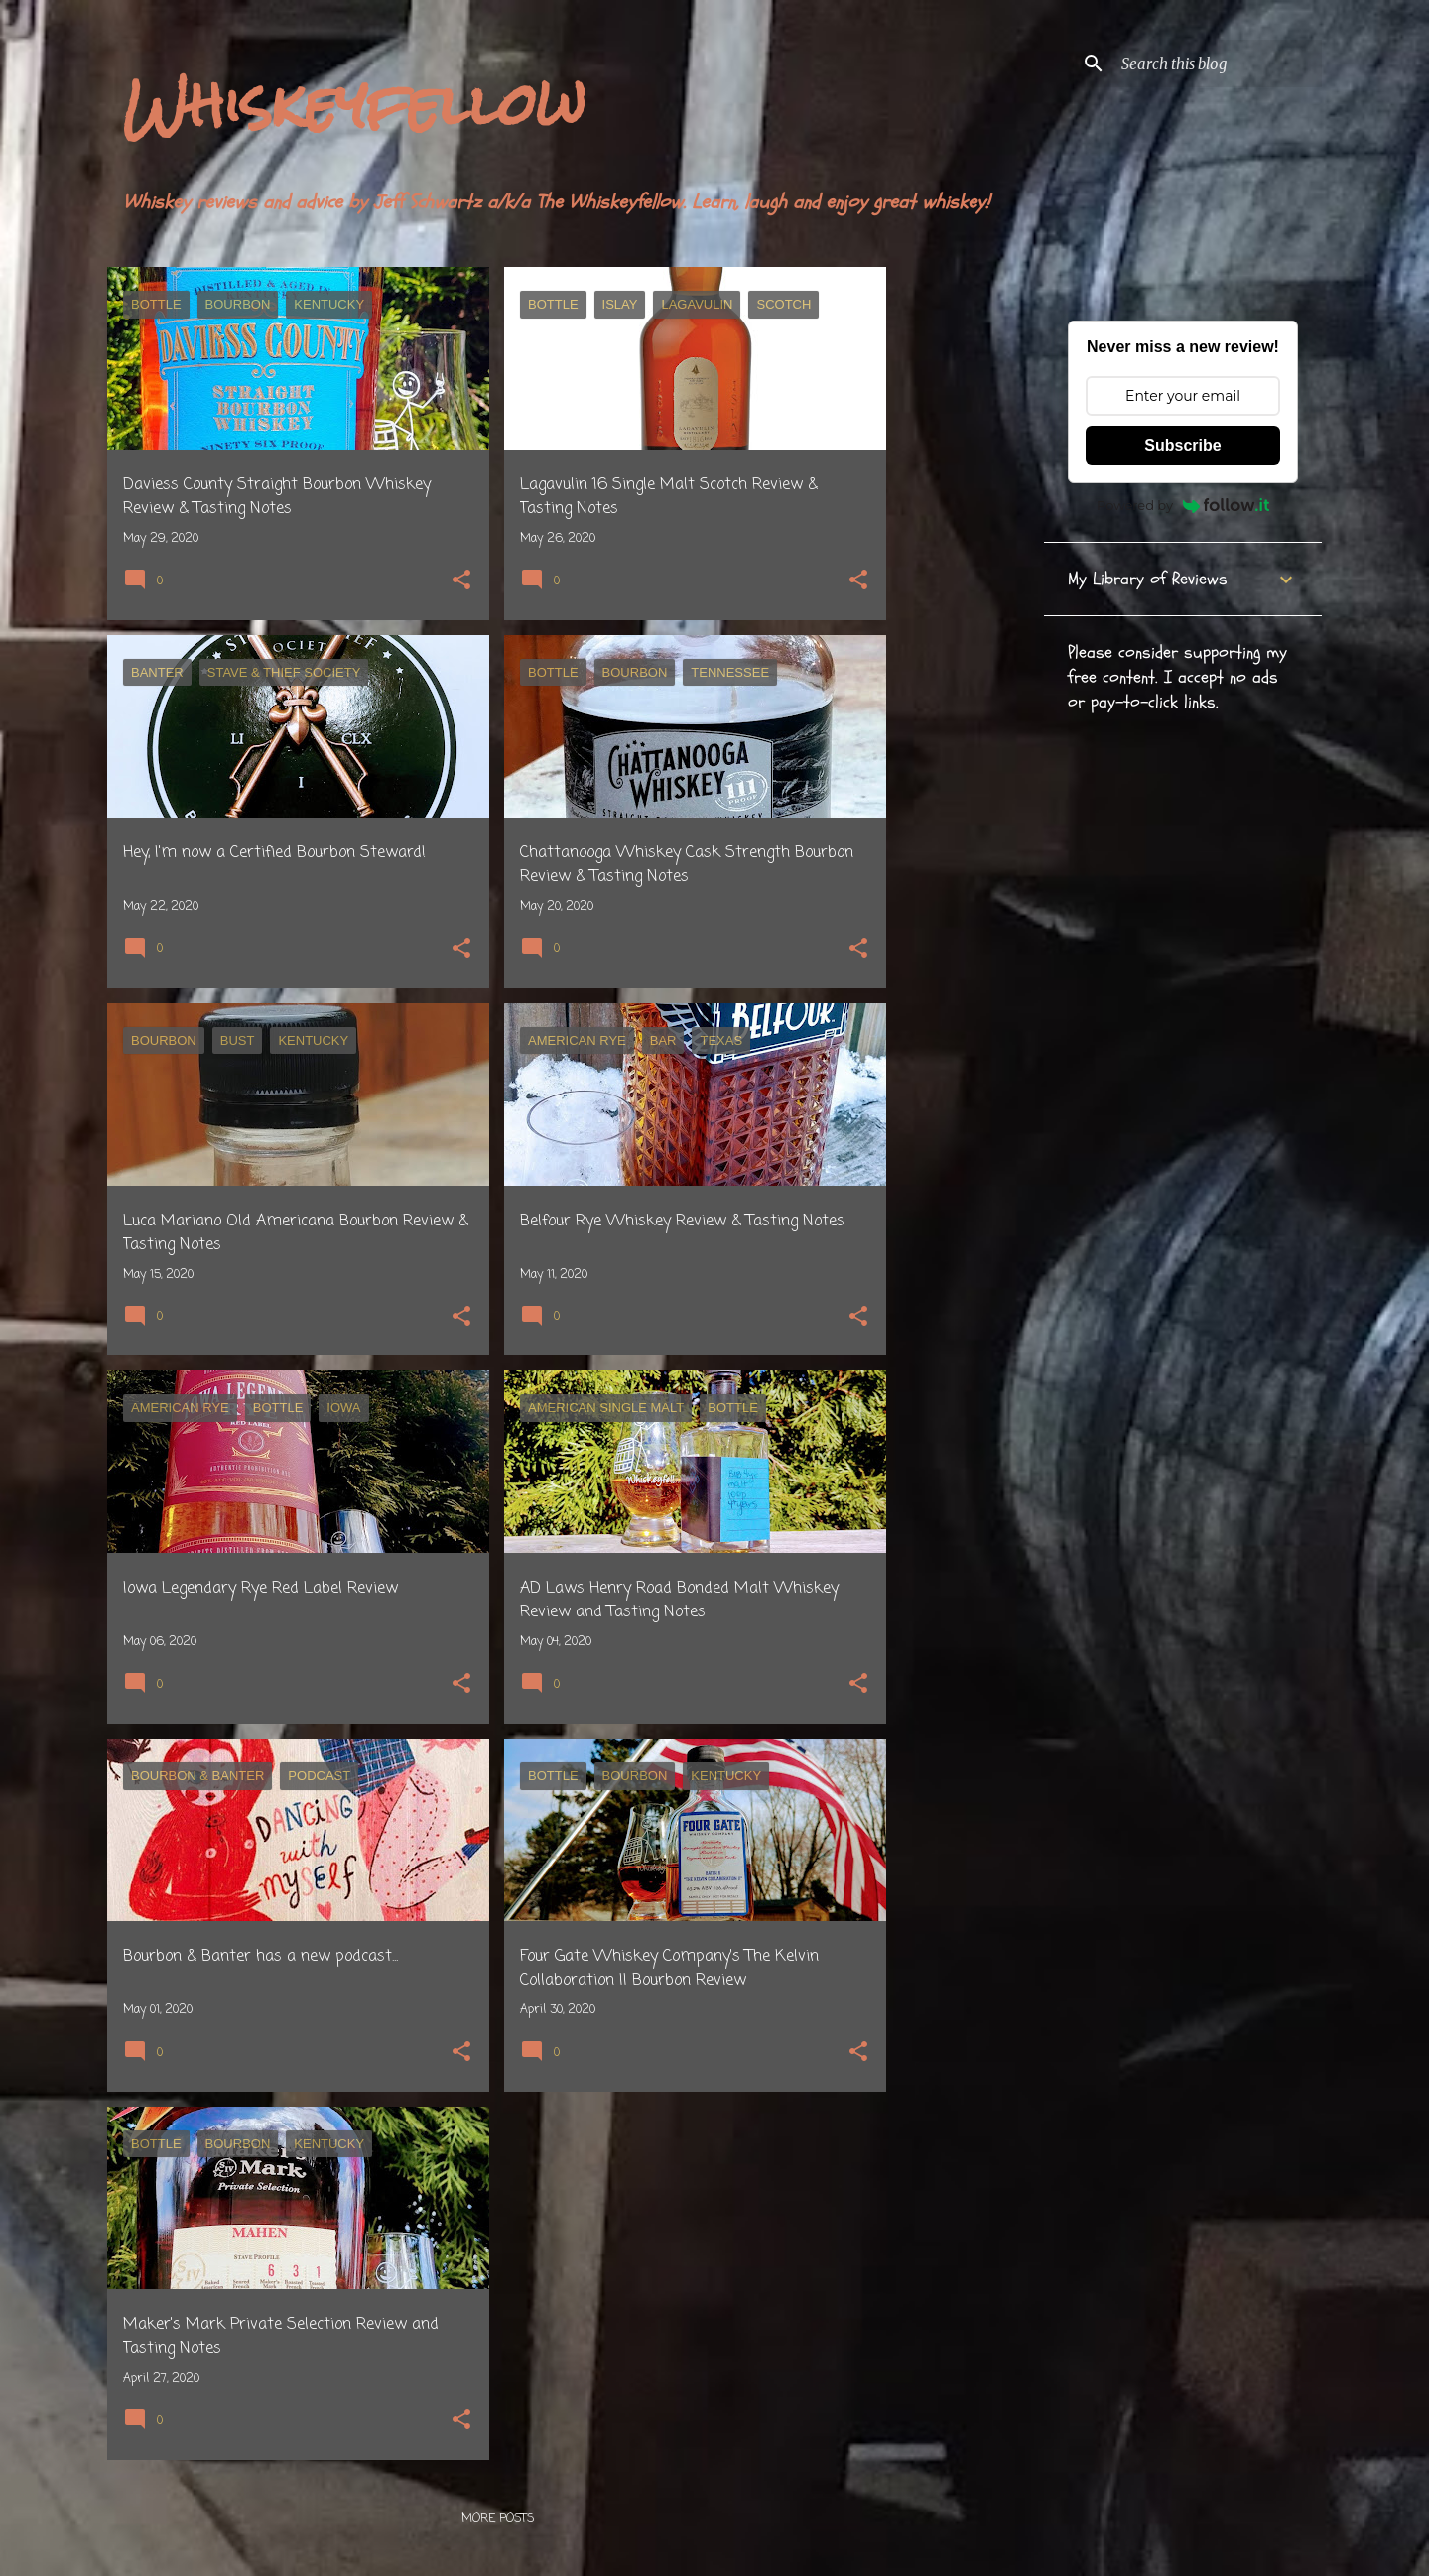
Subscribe (1182, 445)
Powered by (1183, 505)
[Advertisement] (965, 564)
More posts (497, 2519)
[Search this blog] (1217, 63)
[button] (461, 582)
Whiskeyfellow (354, 105)
